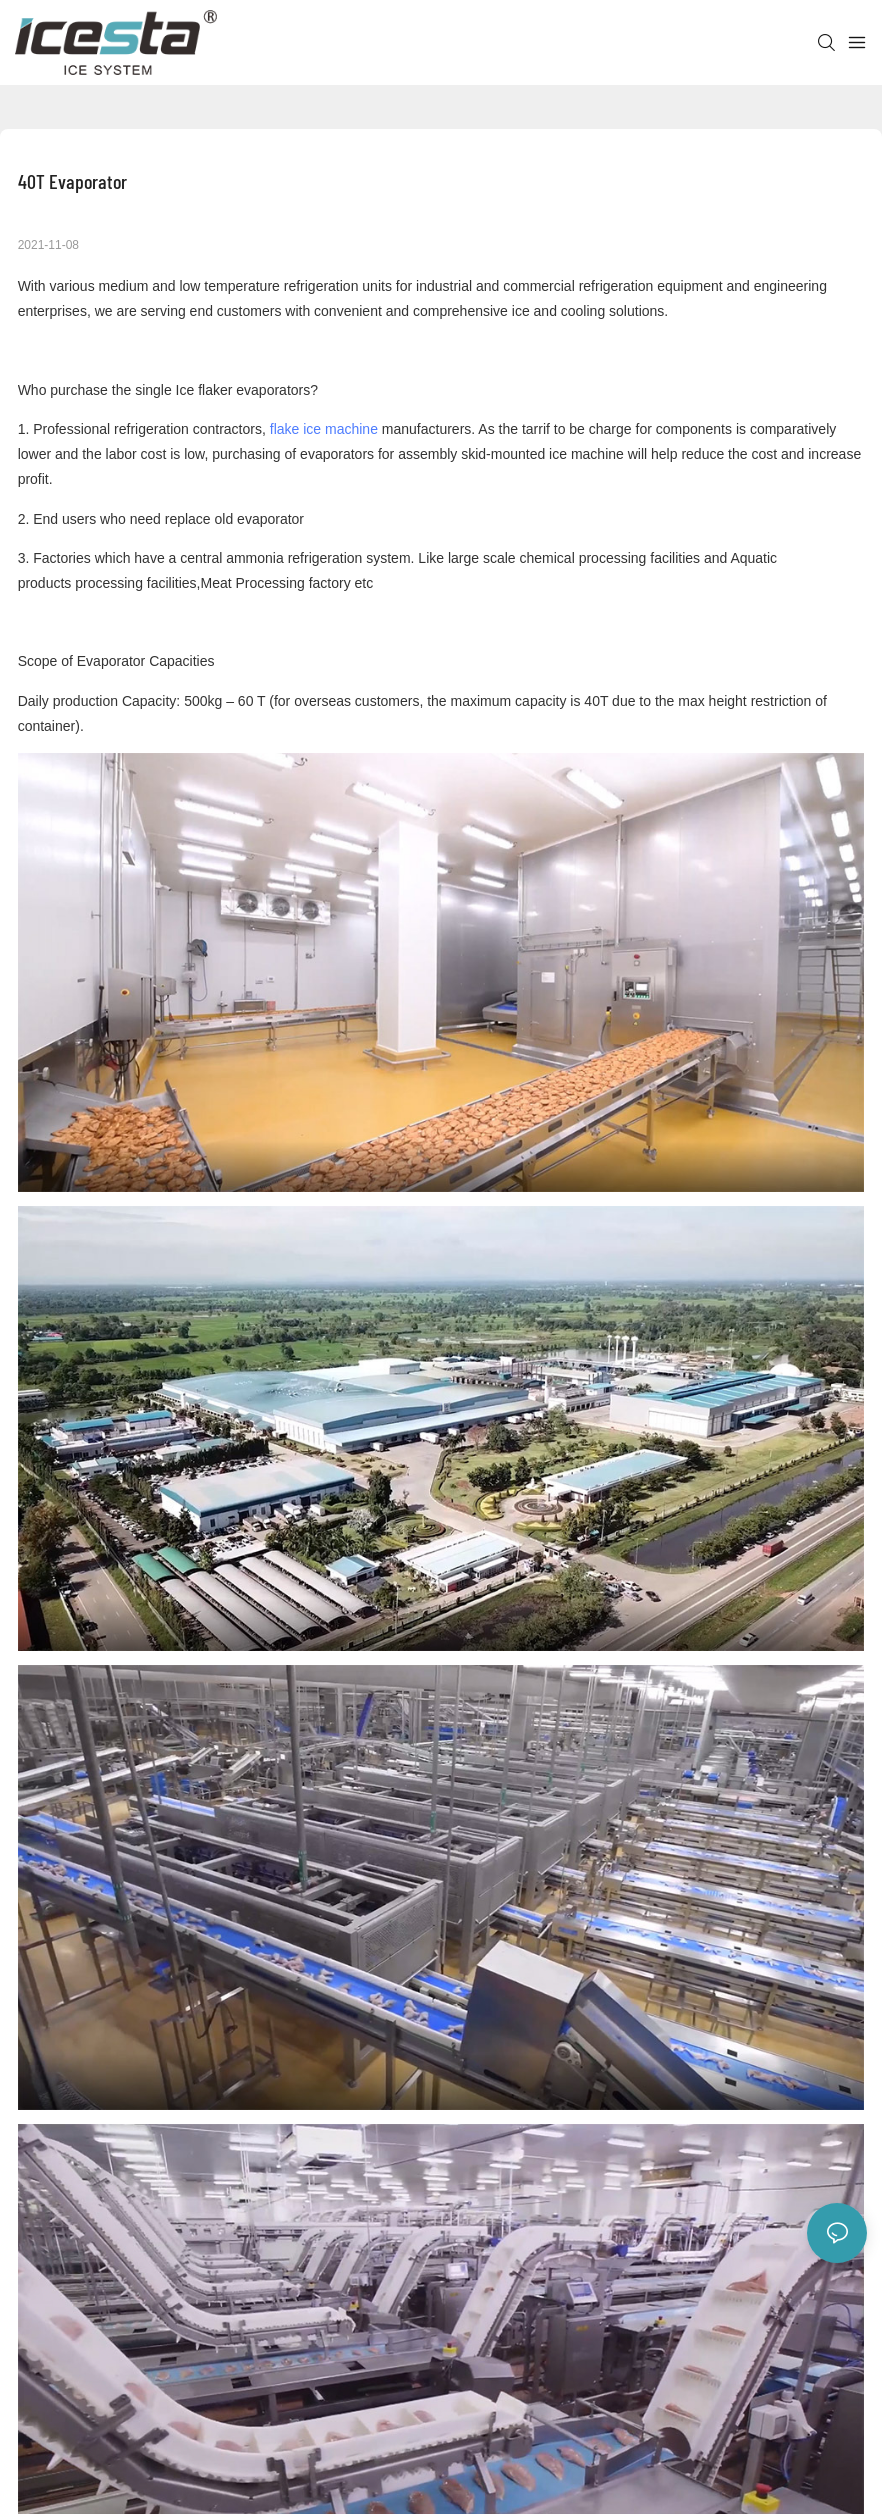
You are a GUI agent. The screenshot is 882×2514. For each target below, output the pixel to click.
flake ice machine (324, 429)
